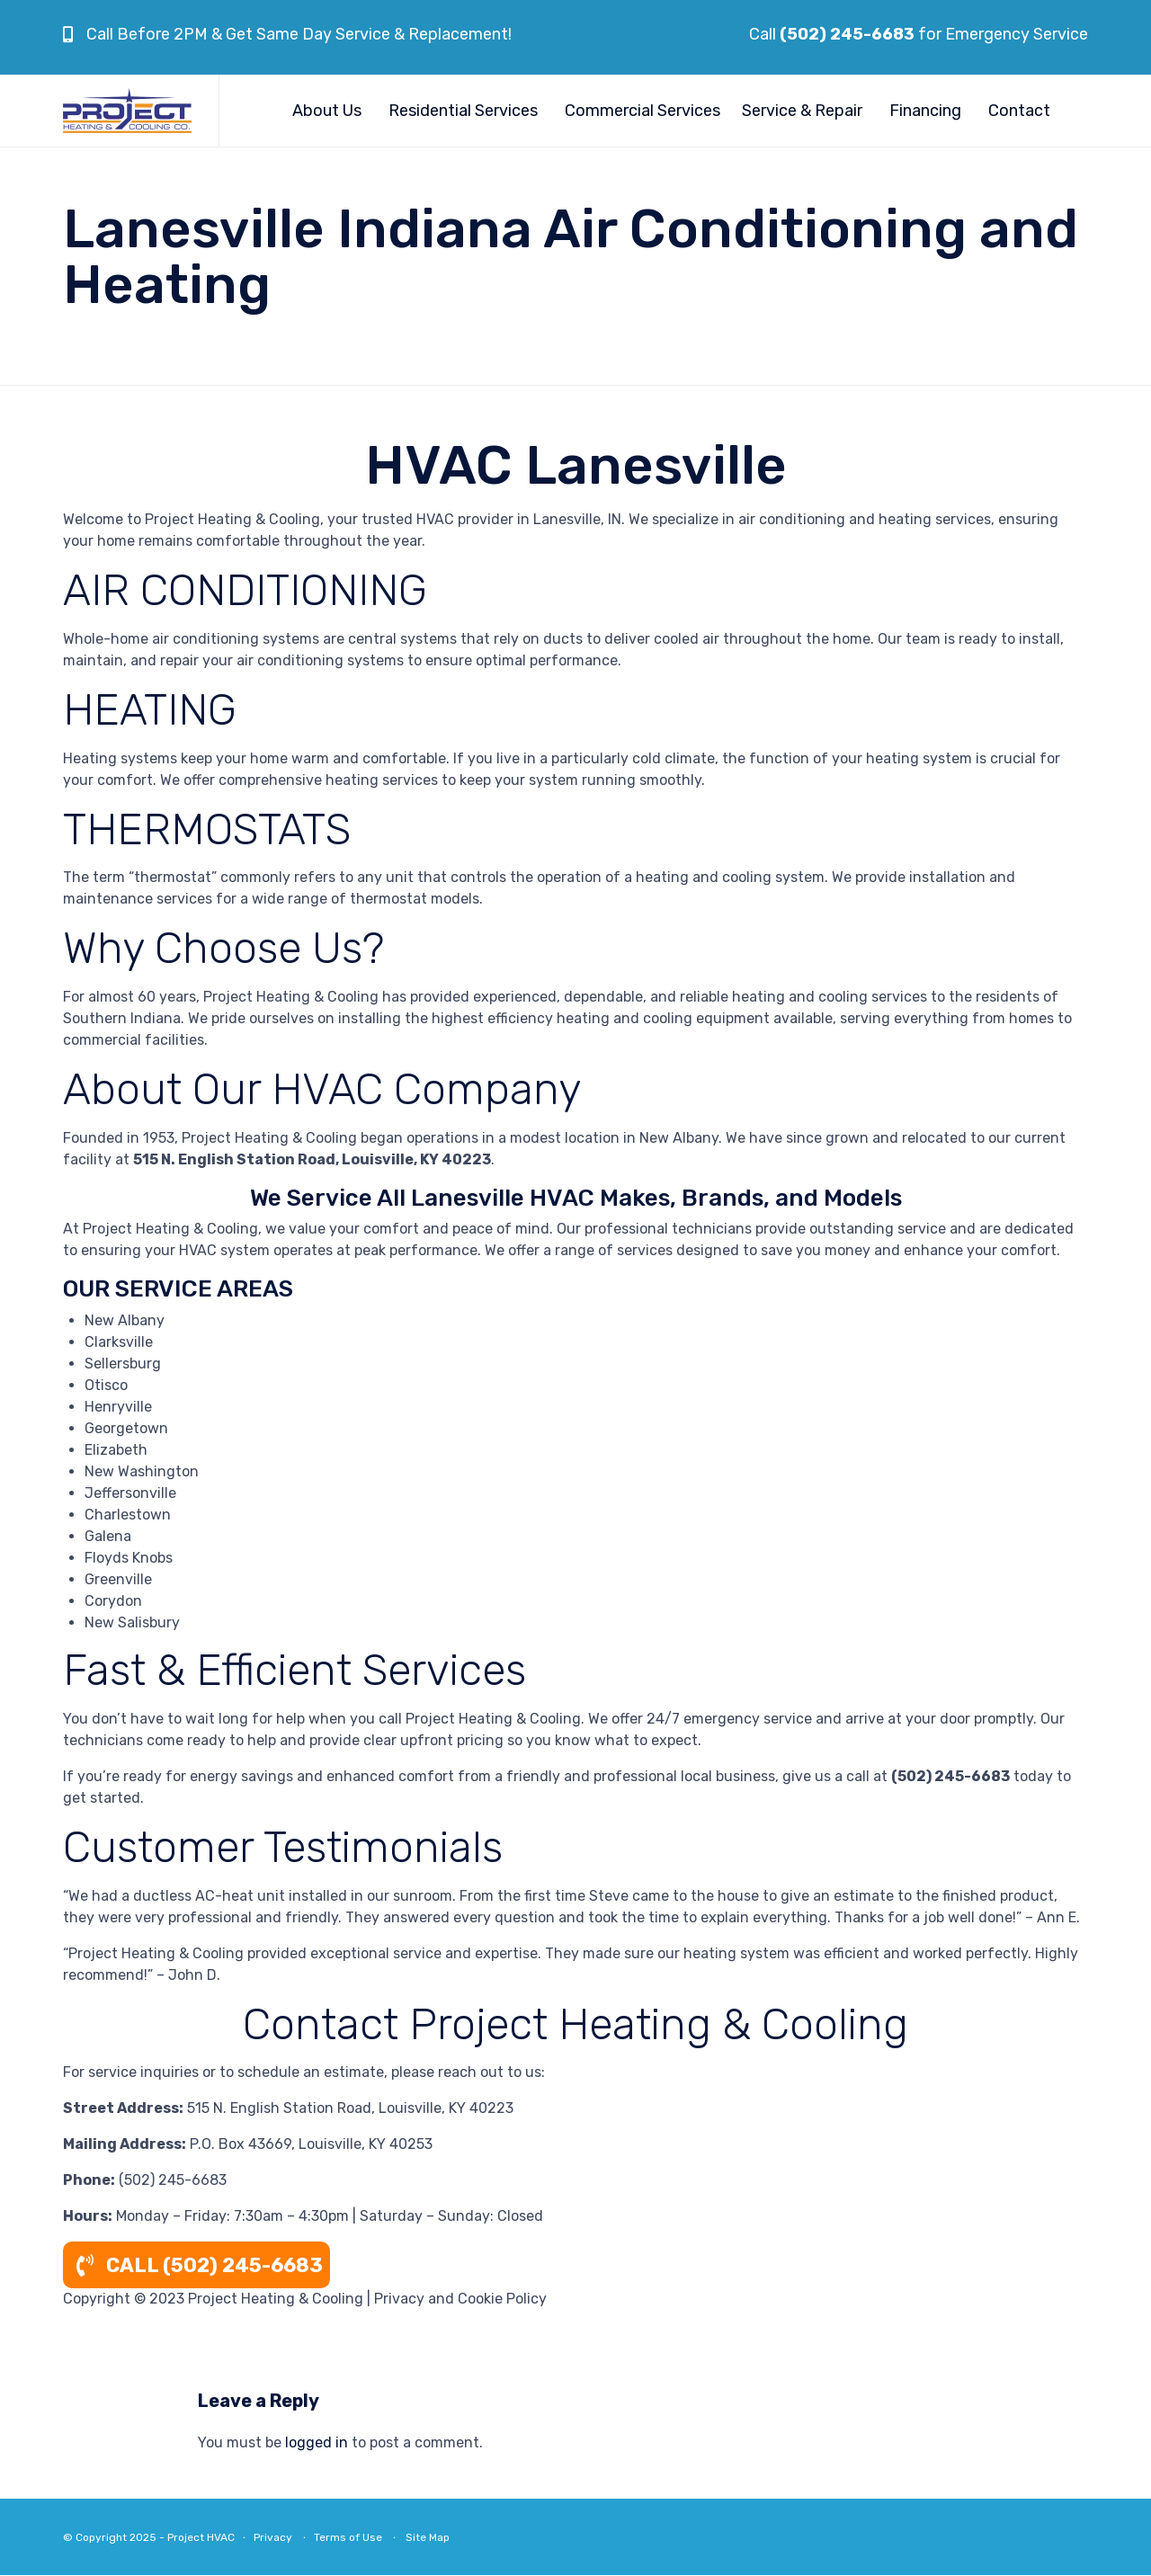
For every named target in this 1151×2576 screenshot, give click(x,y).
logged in (316, 2442)
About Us (326, 110)
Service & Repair (802, 110)
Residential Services (463, 110)
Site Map (428, 2537)
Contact (1019, 110)
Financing (925, 110)
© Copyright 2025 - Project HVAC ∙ (158, 2537)
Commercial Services (642, 110)
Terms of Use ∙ (356, 2537)
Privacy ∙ (284, 2537)
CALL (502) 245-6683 (196, 2265)
